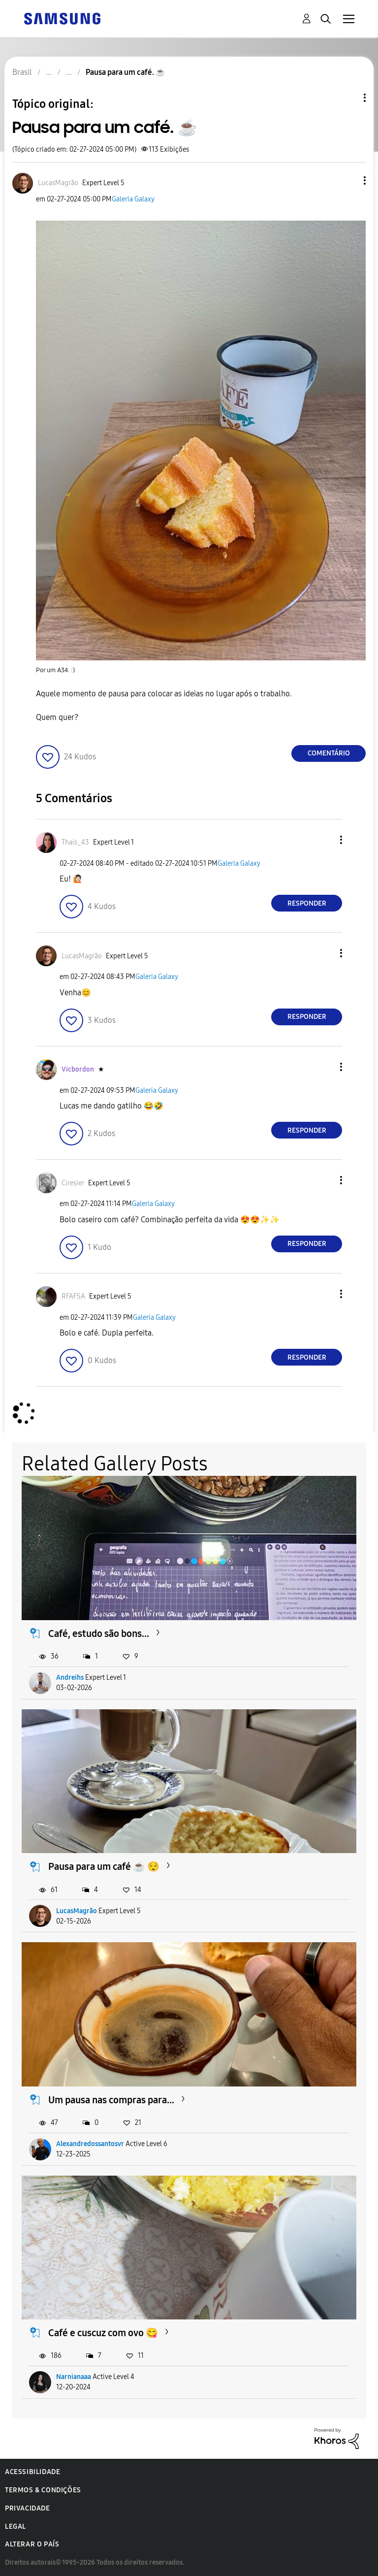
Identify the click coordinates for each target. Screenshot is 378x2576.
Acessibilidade (32, 2472)
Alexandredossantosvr (90, 2144)
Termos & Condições (43, 2490)
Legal (15, 2526)
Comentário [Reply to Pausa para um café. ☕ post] (329, 753)
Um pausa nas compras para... (111, 2100)
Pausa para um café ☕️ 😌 (103, 1866)
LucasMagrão (76, 1911)
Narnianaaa (73, 2377)
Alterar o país (32, 2544)
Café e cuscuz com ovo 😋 (103, 2333)
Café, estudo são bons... (98, 1633)
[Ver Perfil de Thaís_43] (75, 842)
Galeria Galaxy (133, 199)
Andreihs (70, 1677)
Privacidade (27, 2508)
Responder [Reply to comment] (306, 903)
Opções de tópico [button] (348, 97)
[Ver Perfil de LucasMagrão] (58, 183)
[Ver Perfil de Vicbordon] (78, 1069)
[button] (348, 180)
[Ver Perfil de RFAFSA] (73, 1296)
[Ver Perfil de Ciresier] (73, 1183)
